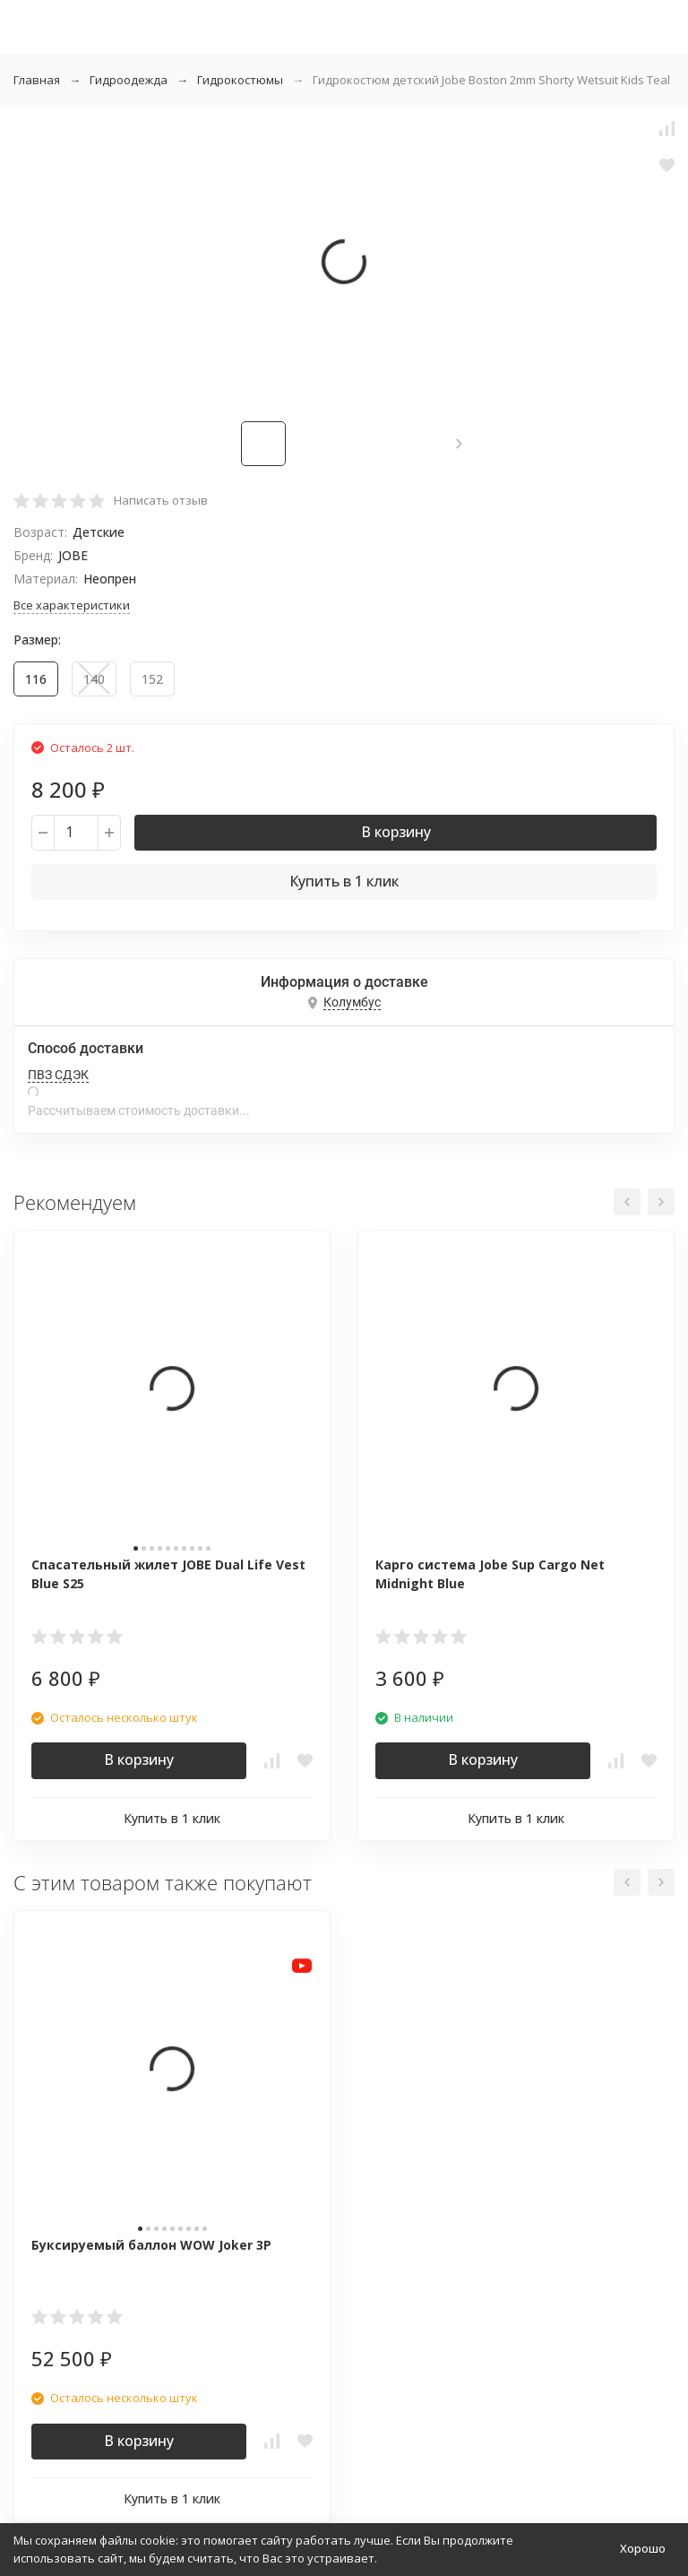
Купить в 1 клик (344, 881)
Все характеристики (71, 605)
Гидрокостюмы (240, 80)
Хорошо (643, 2548)
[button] (459, 443)
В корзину (396, 832)
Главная (36, 80)
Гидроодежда (129, 80)
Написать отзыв (161, 500)
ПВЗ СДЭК (58, 1075)
